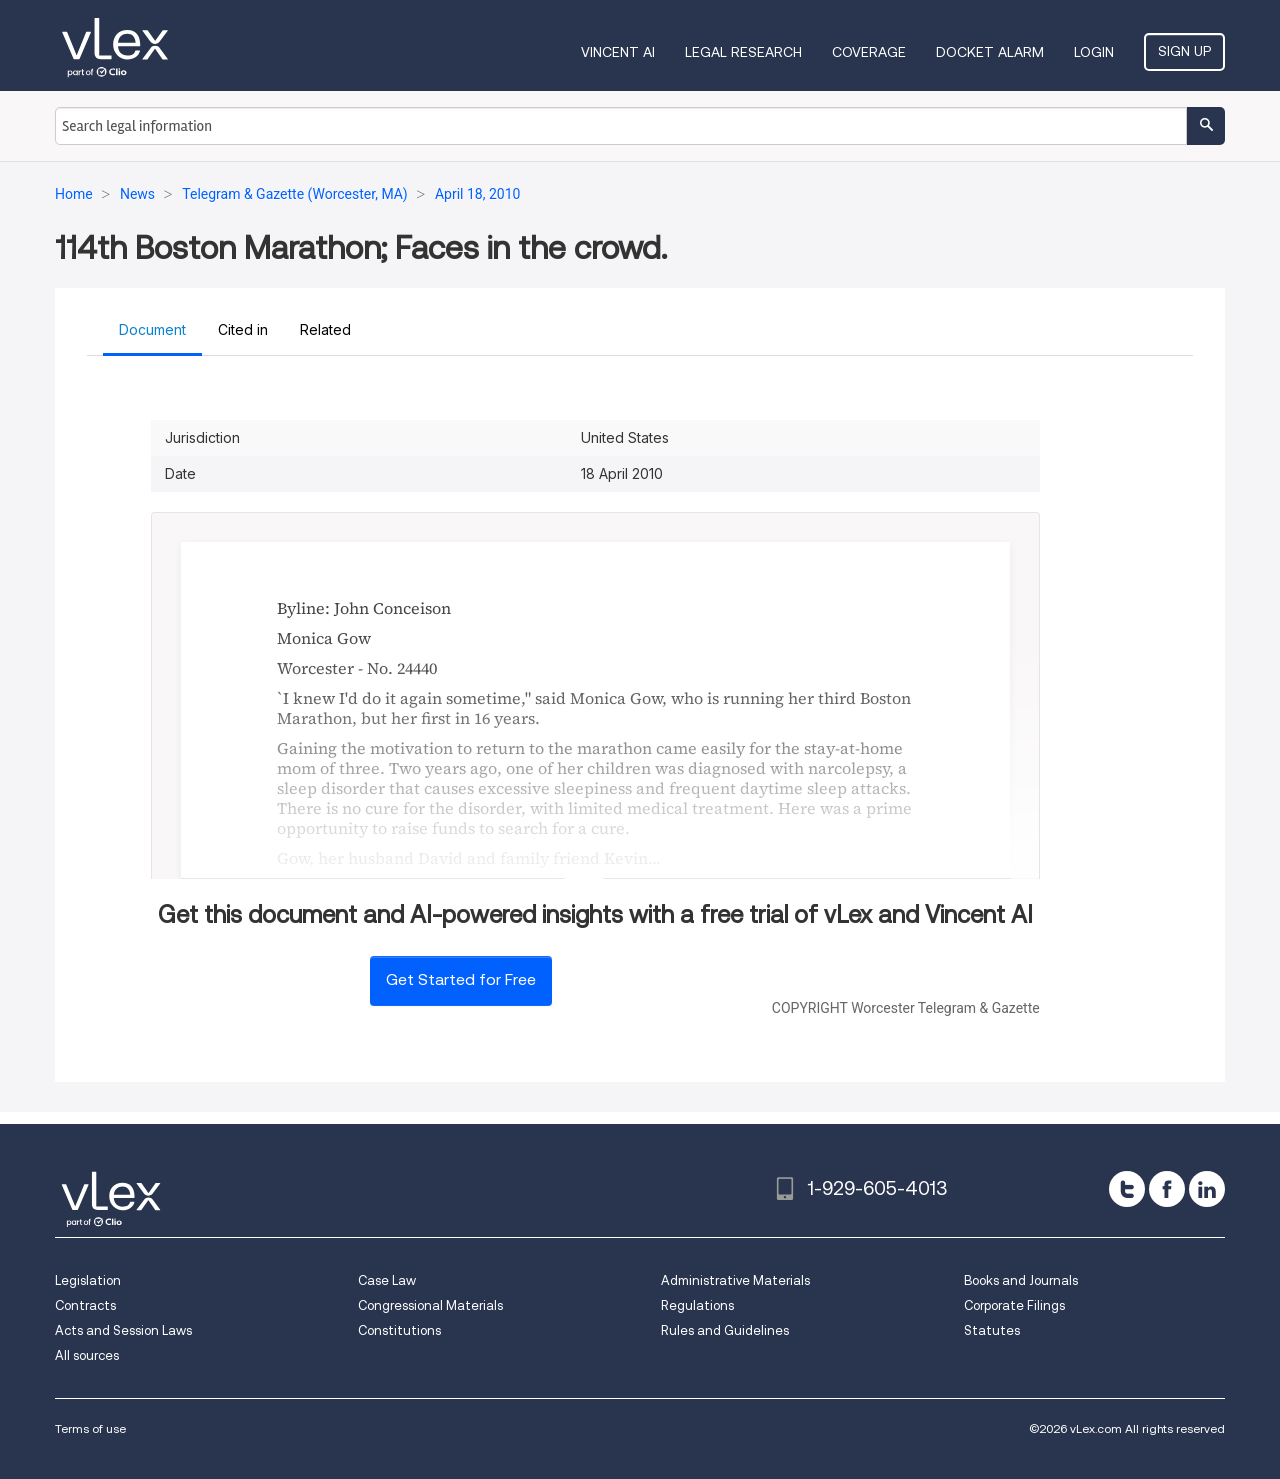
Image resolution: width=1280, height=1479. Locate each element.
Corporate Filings (1014, 1305)
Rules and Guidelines (725, 1330)
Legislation (88, 1280)
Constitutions (399, 1330)
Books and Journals (1021, 1280)
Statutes (992, 1330)
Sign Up (1184, 51)
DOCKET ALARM (990, 52)
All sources (87, 1355)
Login (1094, 52)
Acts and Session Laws (123, 1330)
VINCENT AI (618, 52)
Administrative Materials (735, 1280)
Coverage (869, 52)
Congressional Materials (430, 1305)
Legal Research (743, 52)
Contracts (85, 1305)
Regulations (697, 1305)
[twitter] (1127, 1189)
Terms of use (90, 1428)
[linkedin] (1207, 1189)
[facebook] (1167, 1189)
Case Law (387, 1280)
